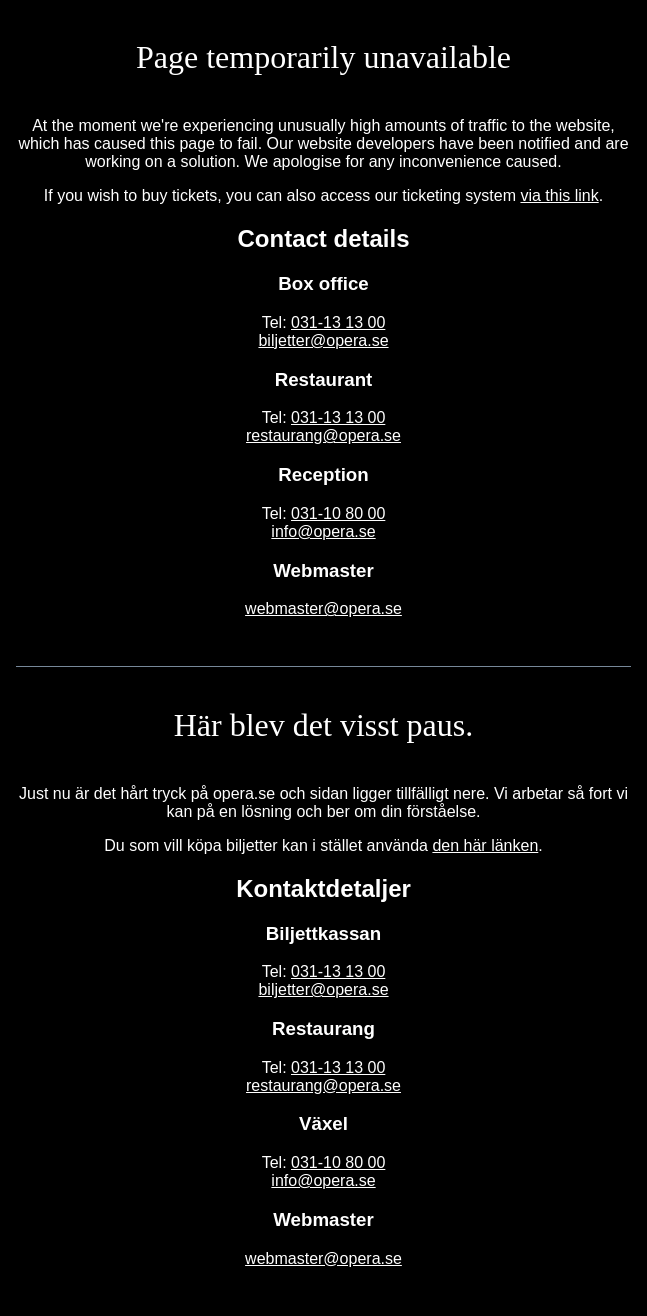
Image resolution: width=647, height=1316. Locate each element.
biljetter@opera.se (323, 340)
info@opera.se (323, 531)
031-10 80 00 (338, 513)
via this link (559, 195)
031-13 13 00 (338, 322)
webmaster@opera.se (323, 608)
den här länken (485, 845)
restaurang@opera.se (323, 435)
